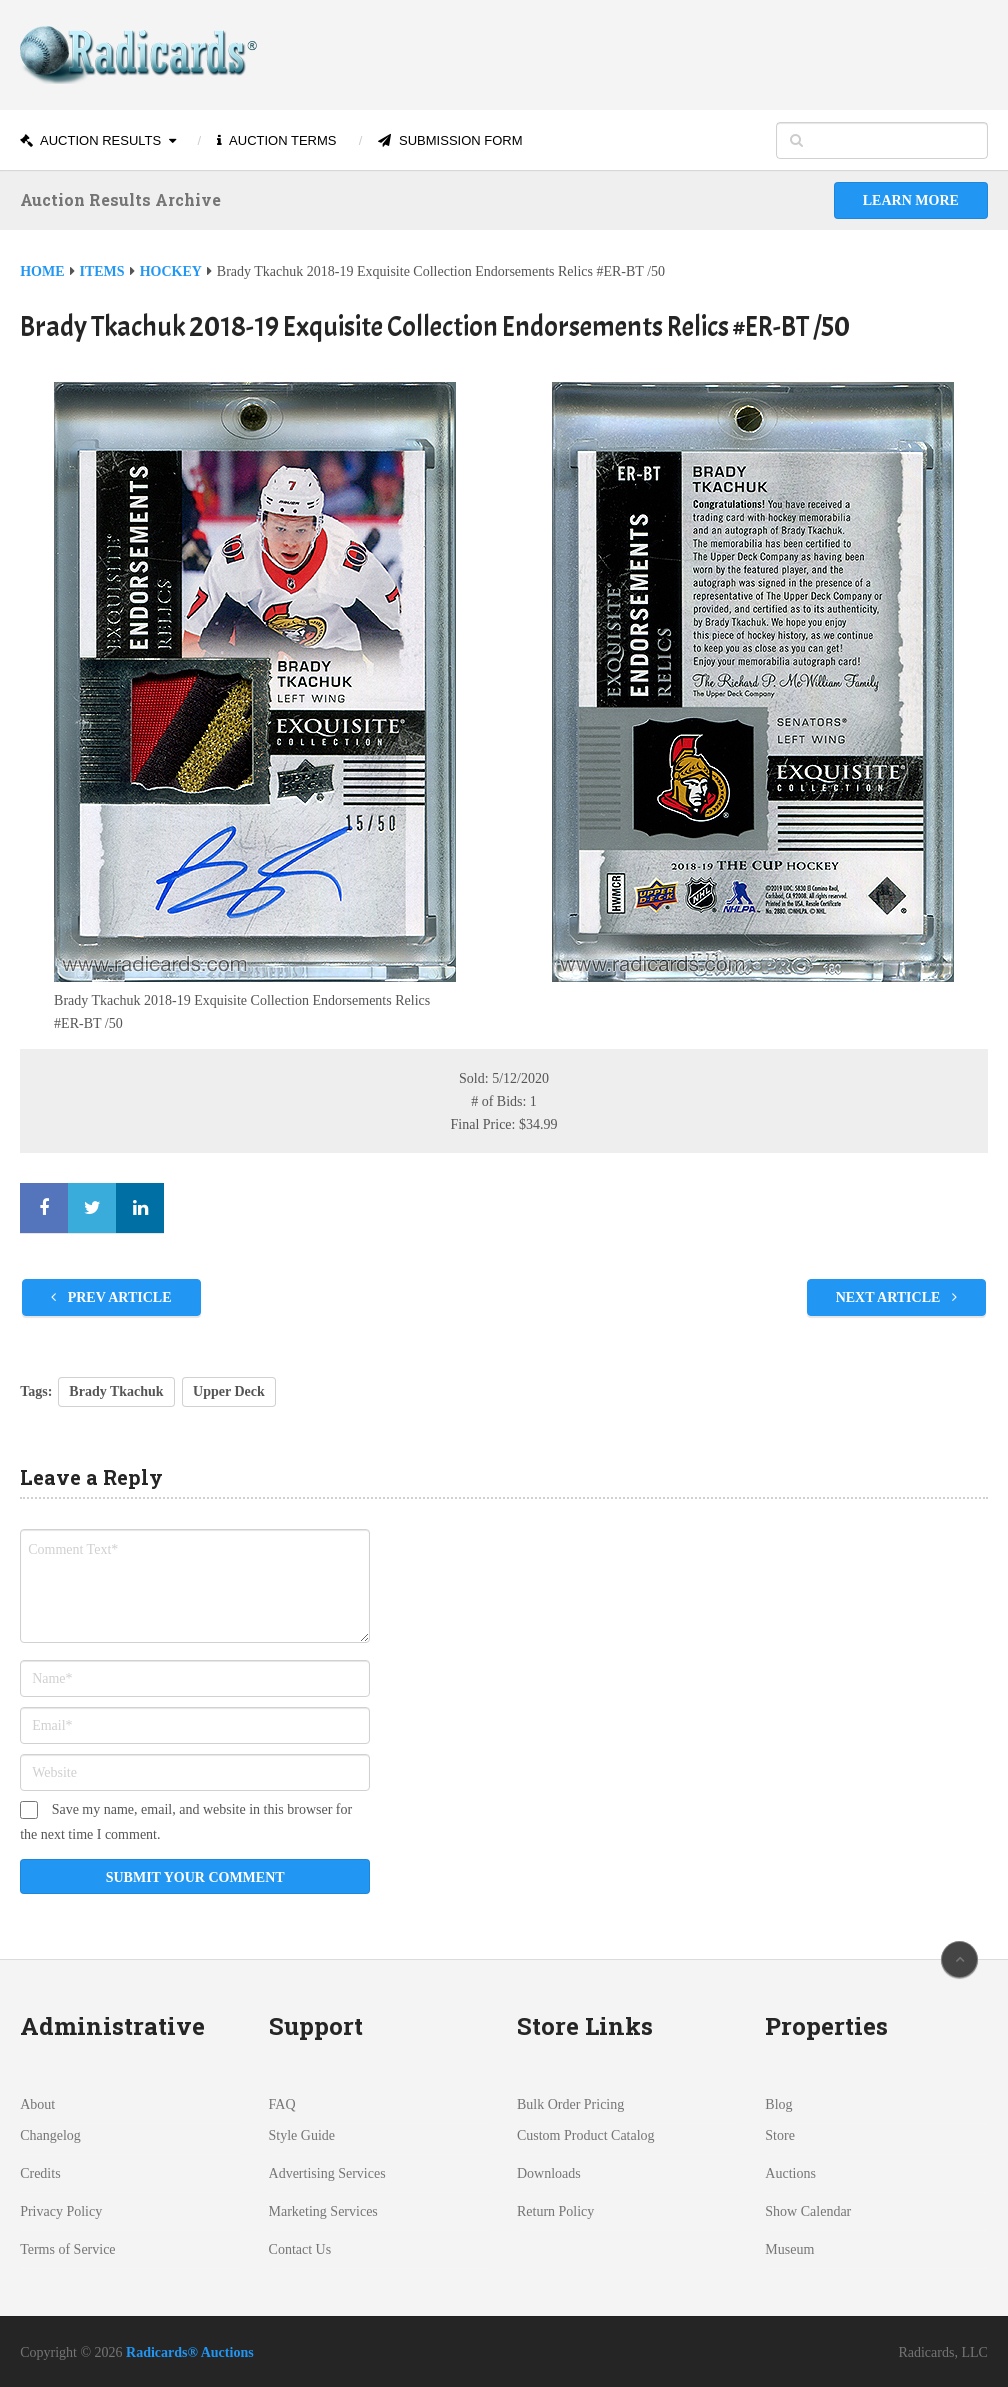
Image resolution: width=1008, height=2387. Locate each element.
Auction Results (90, 140)
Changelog (50, 2135)
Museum (789, 2249)
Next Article (896, 1297)
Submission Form (450, 140)
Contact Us (300, 2249)
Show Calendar (808, 2211)
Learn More (911, 200)
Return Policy (555, 2211)
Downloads (549, 2173)
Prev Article (111, 1297)
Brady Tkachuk (116, 1391)
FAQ (282, 2104)
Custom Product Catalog (586, 2135)
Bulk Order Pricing (570, 2104)
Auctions (790, 2173)
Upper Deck (229, 1391)
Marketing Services (323, 2211)
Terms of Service (67, 2249)
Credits (40, 2173)
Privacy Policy (61, 2211)
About (37, 2104)
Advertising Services (327, 2173)
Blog (778, 2104)
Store (780, 2135)
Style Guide (302, 2135)
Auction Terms (276, 140)
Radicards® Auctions (190, 2352)
